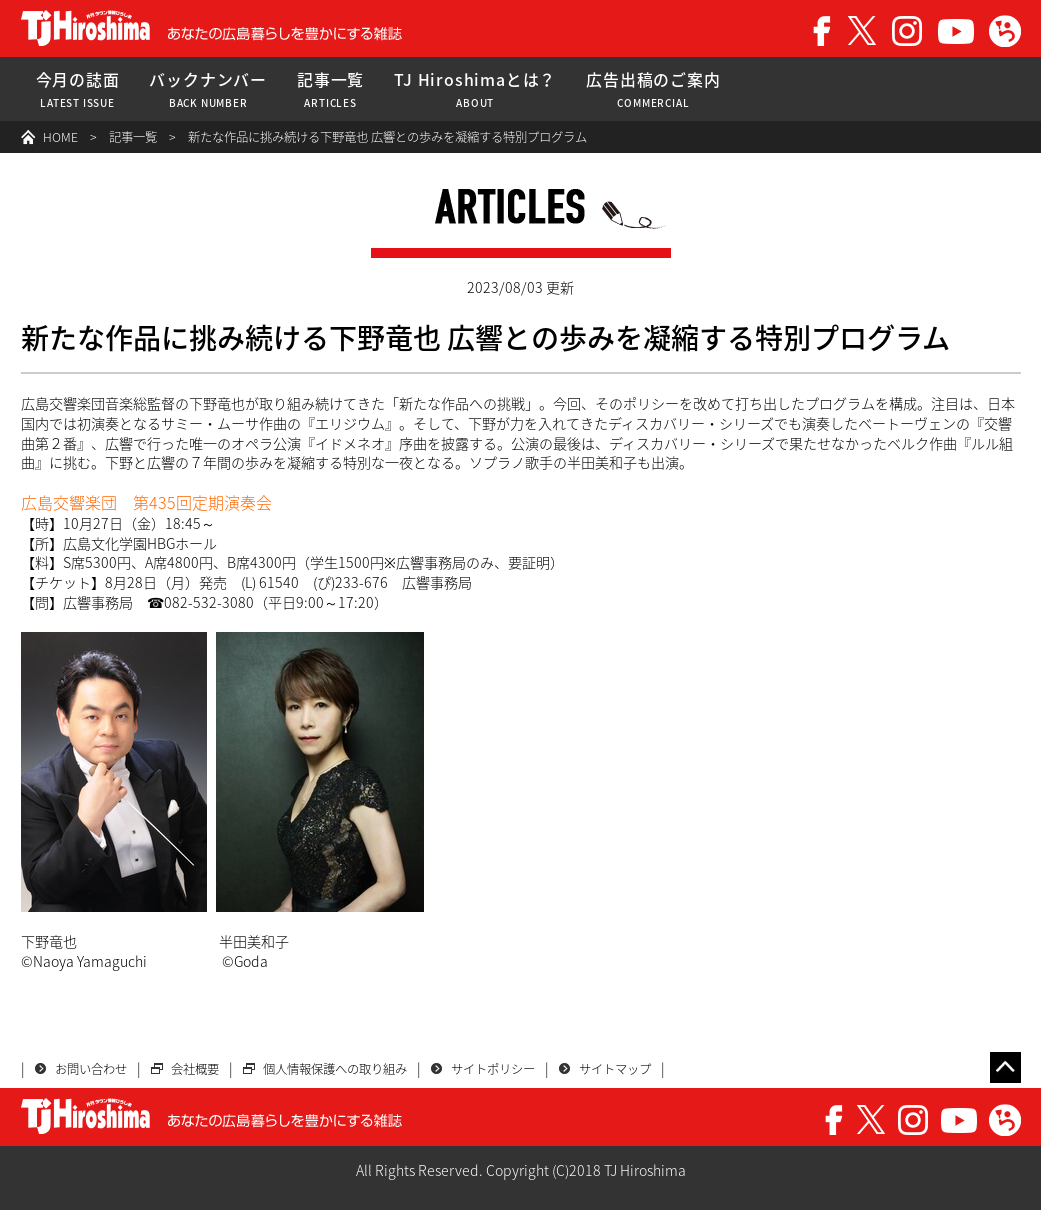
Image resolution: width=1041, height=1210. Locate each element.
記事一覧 (330, 89)
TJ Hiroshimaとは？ (475, 89)
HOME (60, 137)
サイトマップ (615, 1069)
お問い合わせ (91, 1069)
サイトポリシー (493, 1069)
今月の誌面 (78, 89)
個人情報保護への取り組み (335, 1069)
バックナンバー (208, 89)
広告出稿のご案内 (653, 89)
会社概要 (195, 1069)
